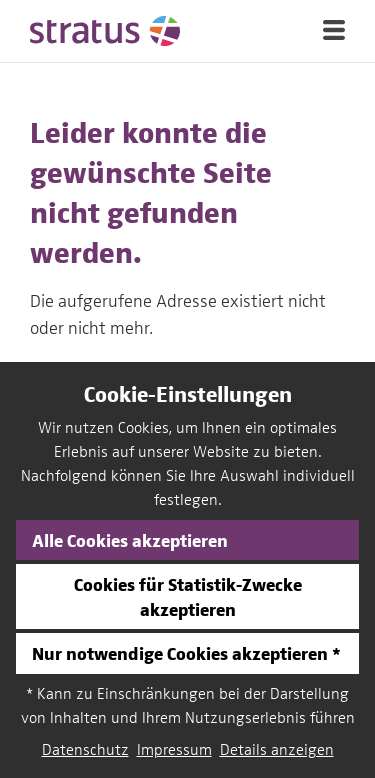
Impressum (174, 749)
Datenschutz (85, 749)
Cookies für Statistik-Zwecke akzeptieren (188, 596)
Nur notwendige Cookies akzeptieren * (186, 652)
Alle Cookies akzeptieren (130, 539)
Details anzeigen (277, 749)
